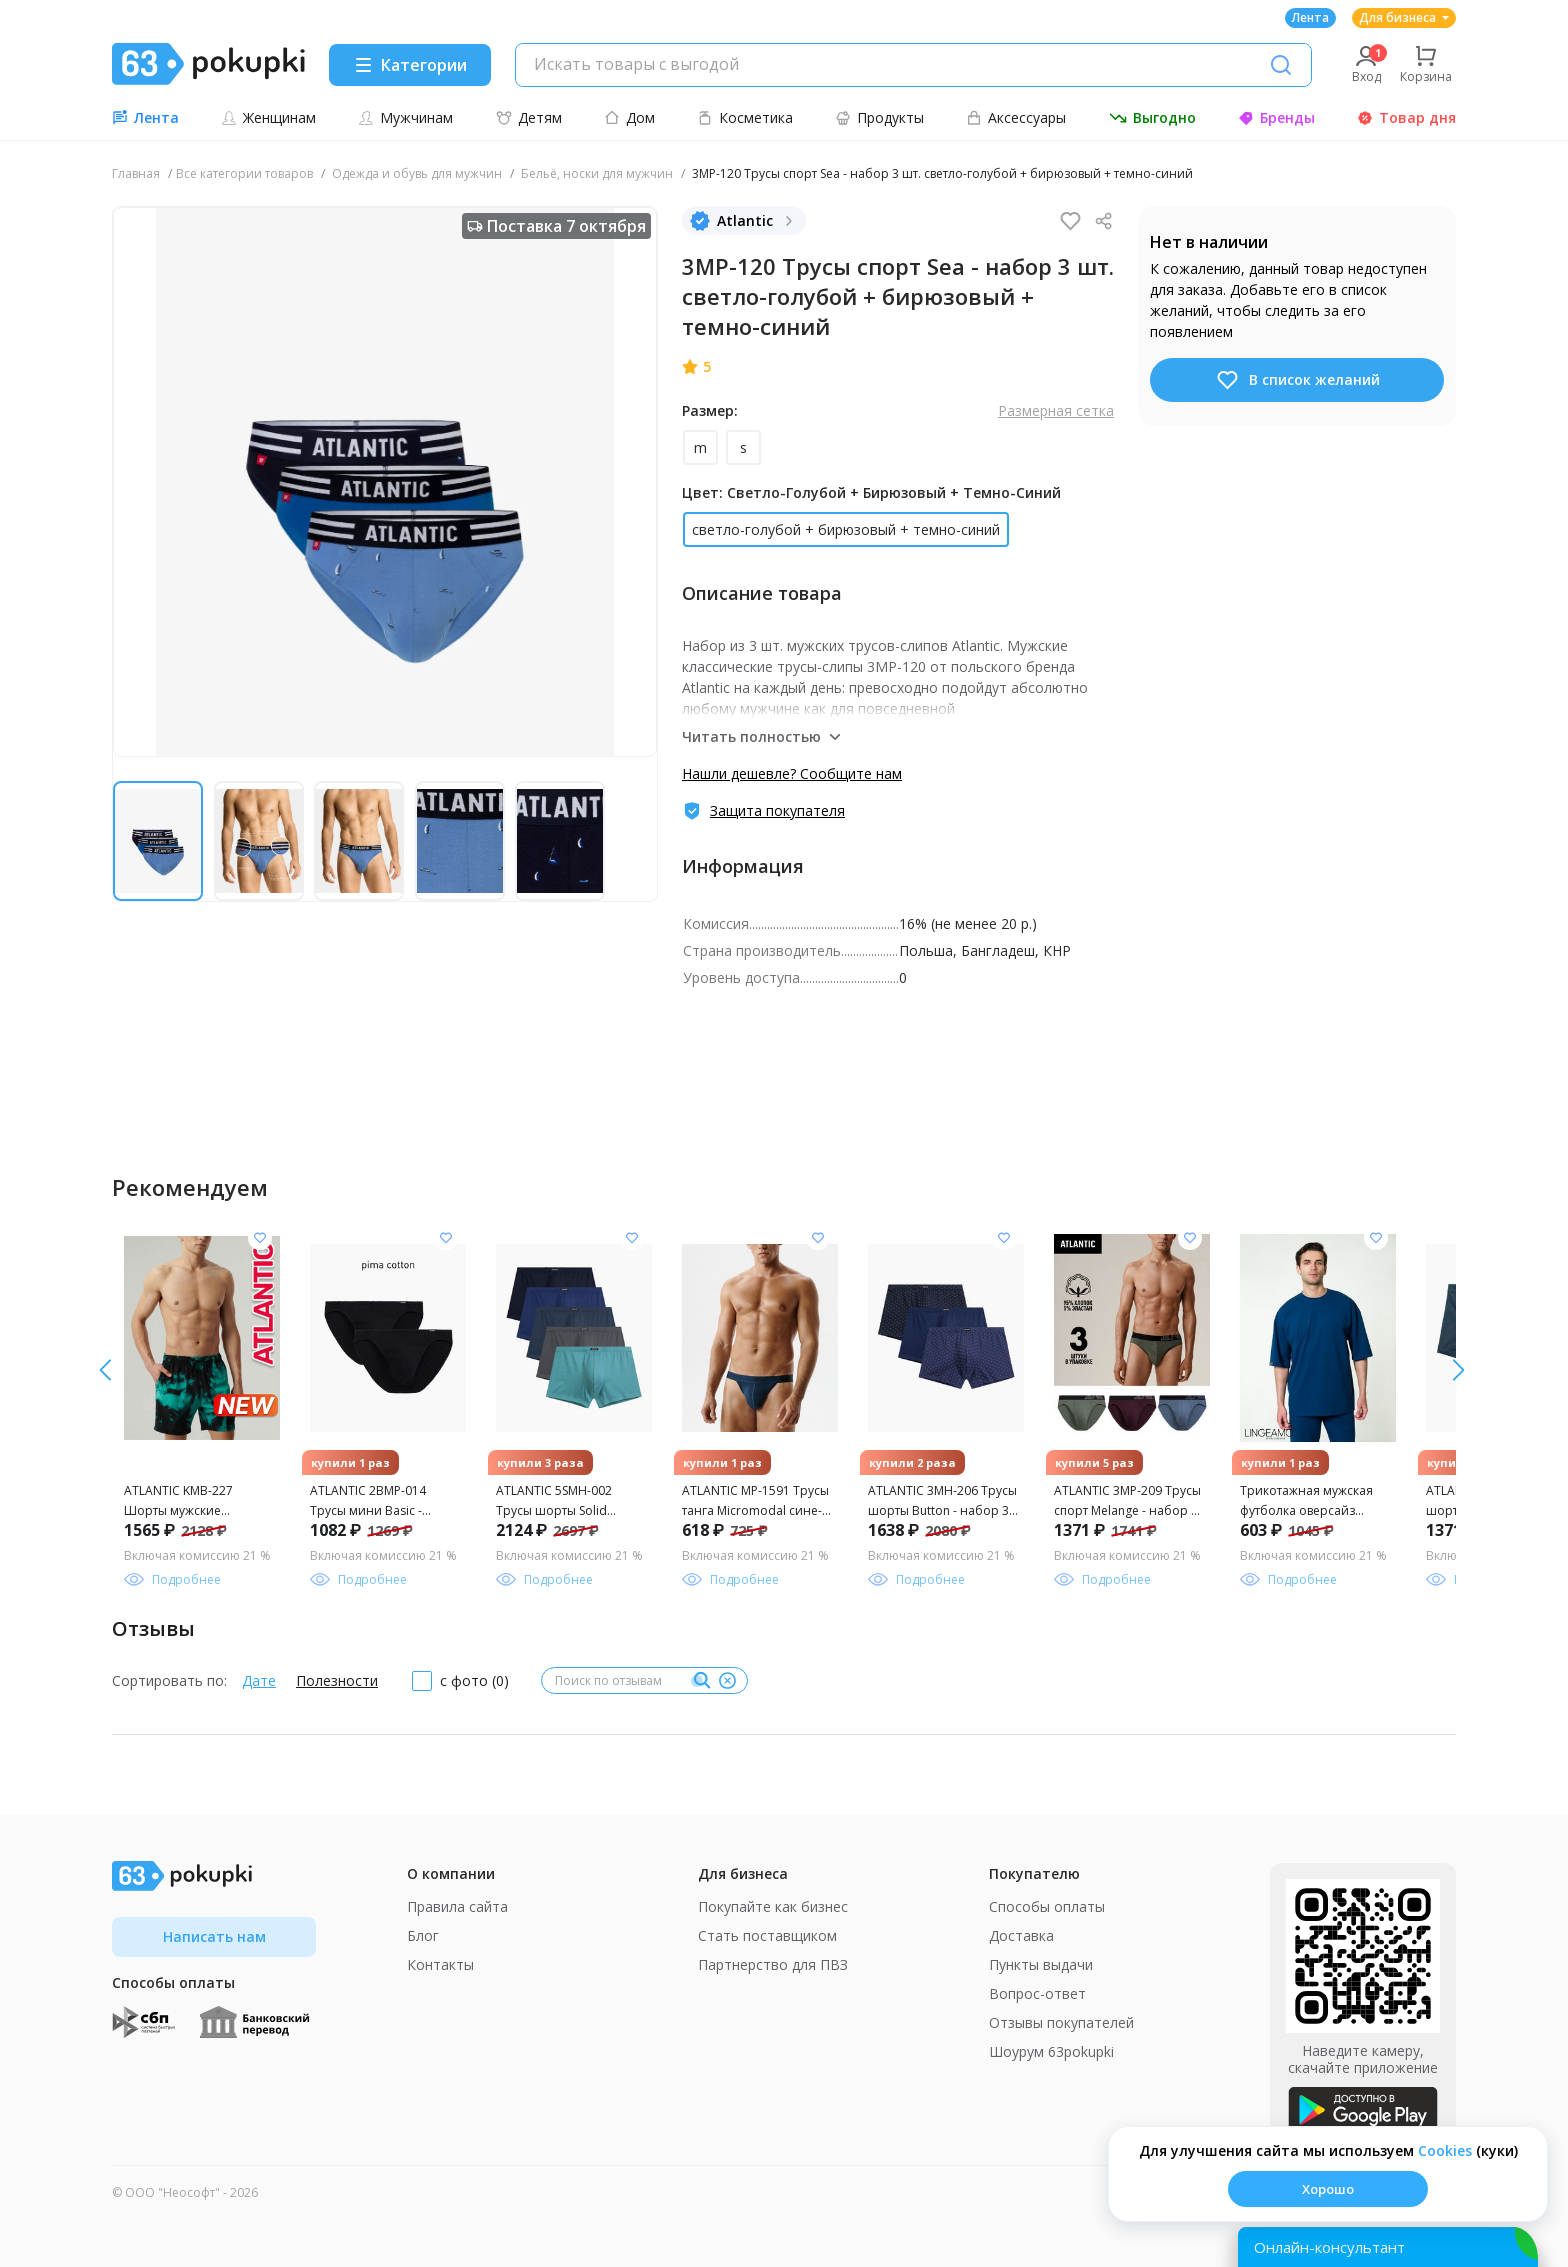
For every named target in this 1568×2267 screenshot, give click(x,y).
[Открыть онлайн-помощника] (1388, 2247)
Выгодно (1152, 117)
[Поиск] (1281, 65)
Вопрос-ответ (1037, 1993)
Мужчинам (405, 117)
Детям (529, 117)
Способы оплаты (1047, 1906)
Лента (1310, 17)
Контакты (440, 1964)
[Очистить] (727, 1681)
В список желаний (1297, 380)
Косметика (745, 117)
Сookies (1445, 2150)
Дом (629, 117)
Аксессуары (1016, 117)
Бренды (1276, 117)
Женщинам (268, 117)
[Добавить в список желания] (260, 1238)
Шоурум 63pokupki (1051, 2051)
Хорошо (1328, 2189)
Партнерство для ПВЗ (773, 1964)
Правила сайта (457, 1906)
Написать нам (214, 1936)
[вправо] (105, 1370)
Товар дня (1406, 117)
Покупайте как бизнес (773, 1906)
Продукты (879, 117)
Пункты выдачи (1041, 1964)
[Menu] (410, 65)
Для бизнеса (1404, 17)
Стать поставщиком (767, 1935)
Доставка (1021, 1935)
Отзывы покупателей (1061, 2022)
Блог (423, 1935)
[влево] (1458, 1370)
